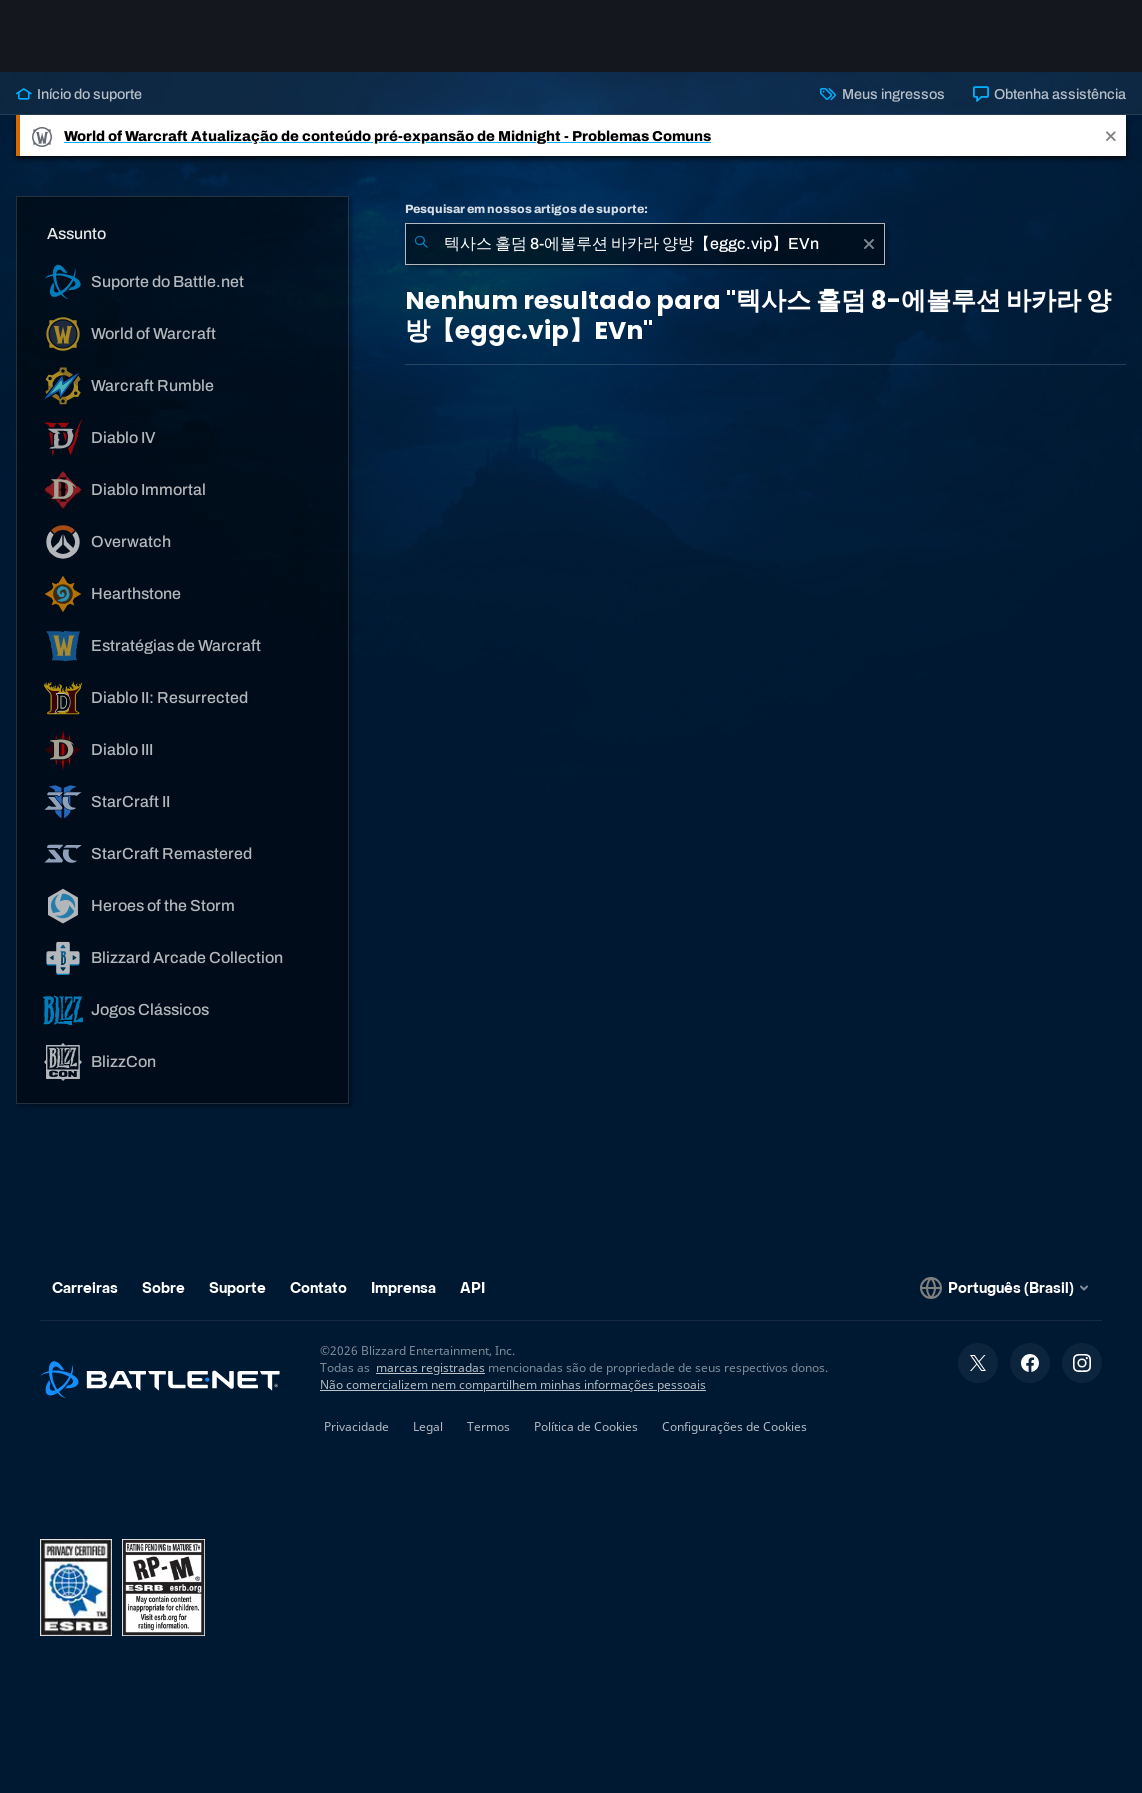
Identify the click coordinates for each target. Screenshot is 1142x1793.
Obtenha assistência (1049, 94)
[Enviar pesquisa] (421, 244)
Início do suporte (79, 94)
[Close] (1111, 135)
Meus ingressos (882, 94)
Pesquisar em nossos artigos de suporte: (526, 209)
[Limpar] (869, 244)
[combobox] (645, 244)
